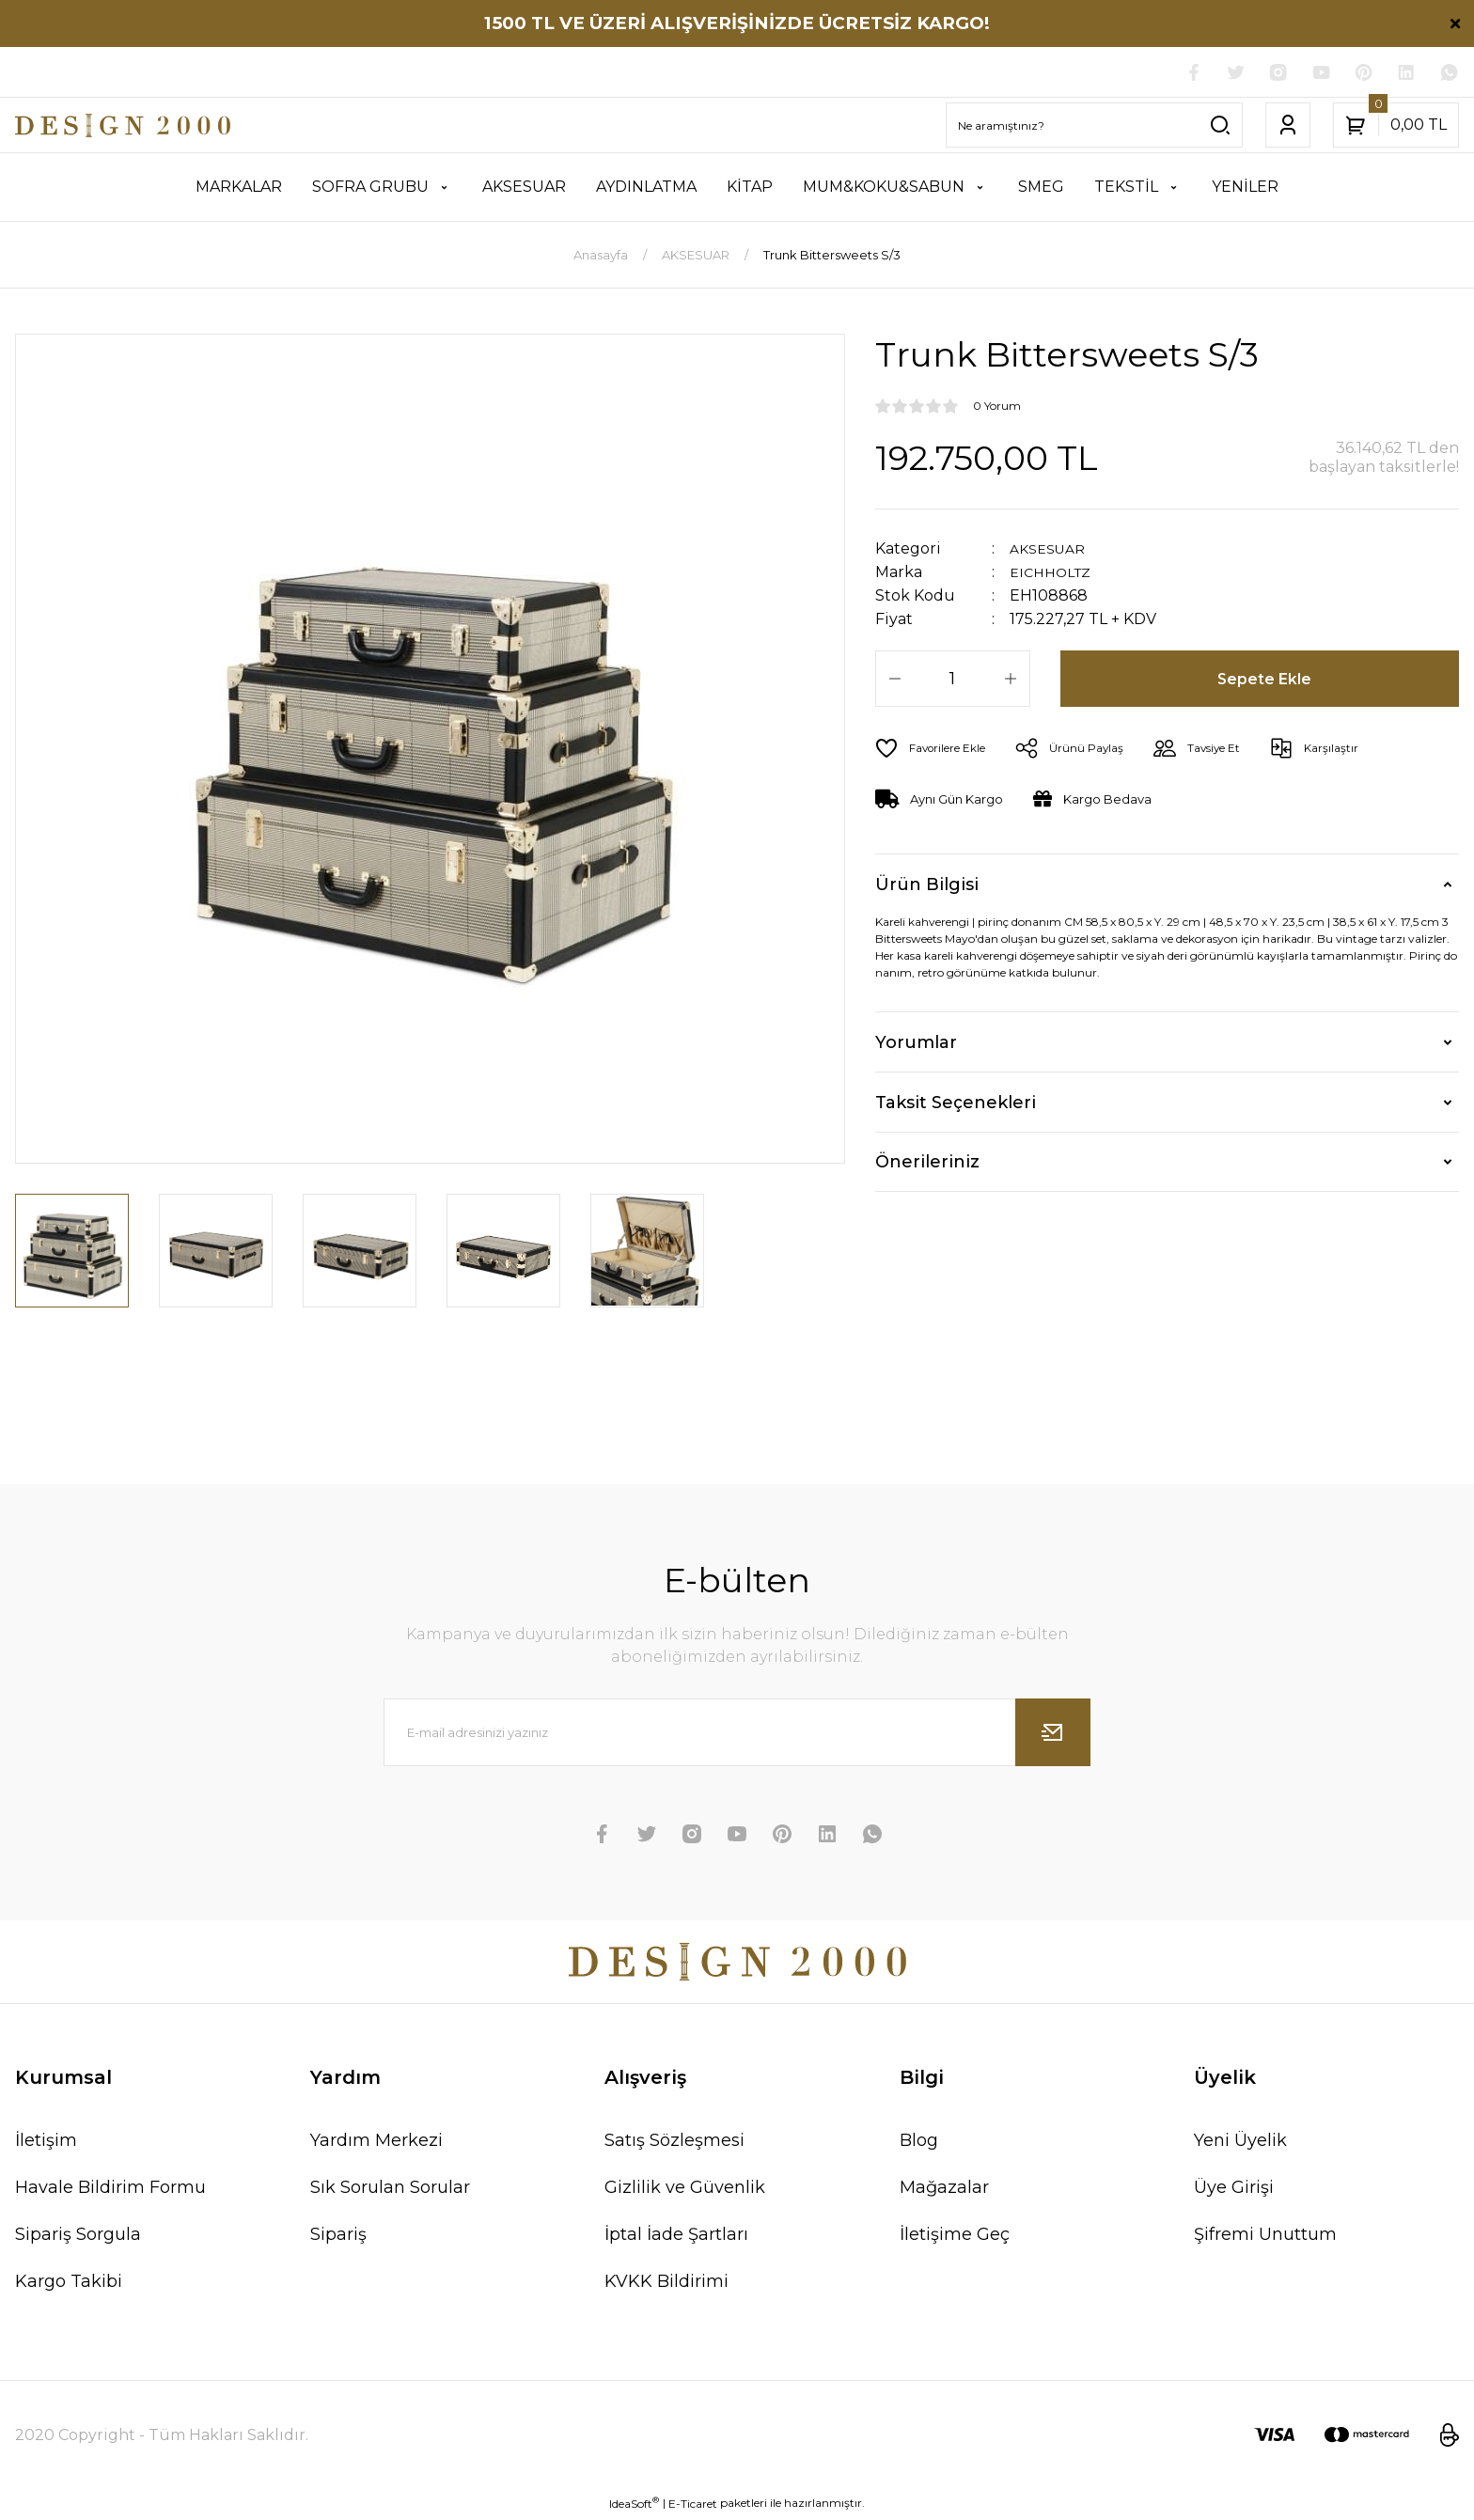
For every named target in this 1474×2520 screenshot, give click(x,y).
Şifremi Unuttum (1265, 2237)
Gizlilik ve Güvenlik (684, 2190)
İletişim (46, 2143)
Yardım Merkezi (376, 2143)
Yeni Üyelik (1240, 2143)
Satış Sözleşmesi (674, 2143)
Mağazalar (944, 2190)
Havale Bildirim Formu (110, 2190)
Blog (919, 2143)
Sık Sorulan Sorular (390, 2190)
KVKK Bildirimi (666, 2284)
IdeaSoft (634, 2505)
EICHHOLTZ (1055, 575)
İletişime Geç (955, 2237)
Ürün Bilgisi (927, 887)
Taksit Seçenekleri (955, 1105)
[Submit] (1052, 1735)
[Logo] (122, 128)
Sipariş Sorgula (78, 2237)
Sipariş (338, 2237)
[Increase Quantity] (1010, 681)
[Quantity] (953, 681)
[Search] (1094, 127)
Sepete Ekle (1267, 681)
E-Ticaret (692, 2506)
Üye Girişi (1234, 2190)
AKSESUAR (1051, 551)
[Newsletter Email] (737, 1735)
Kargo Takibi (68, 2284)
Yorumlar (916, 1045)
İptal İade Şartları (676, 2237)
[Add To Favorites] (937, 751)
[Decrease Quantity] (895, 681)
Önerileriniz (927, 1164)
